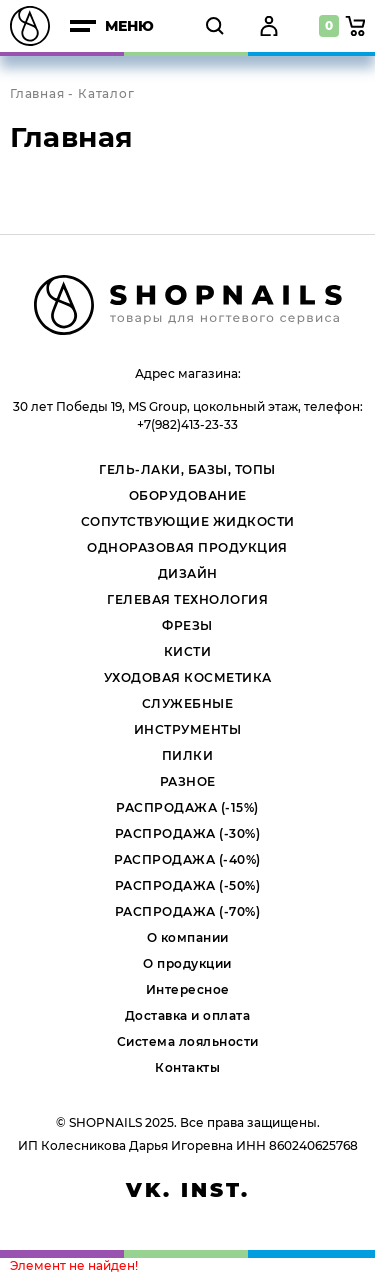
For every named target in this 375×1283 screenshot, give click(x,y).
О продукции (187, 963)
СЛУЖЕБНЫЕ (188, 703)
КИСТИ (188, 651)
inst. (215, 1190)
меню (112, 26)
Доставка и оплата (188, 1015)
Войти (267, 26)
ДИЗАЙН (188, 573)
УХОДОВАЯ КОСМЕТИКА (188, 677)
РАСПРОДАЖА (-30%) (188, 833)
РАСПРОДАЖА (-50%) (188, 885)
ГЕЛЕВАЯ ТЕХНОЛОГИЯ (187, 599)
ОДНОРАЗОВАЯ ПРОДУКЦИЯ (187, 547)
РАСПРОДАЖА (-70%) (188, 911)
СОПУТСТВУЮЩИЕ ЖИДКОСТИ (188, 521)
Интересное (188, 989)
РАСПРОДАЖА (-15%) (187, 807)
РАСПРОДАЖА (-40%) (187, 859)
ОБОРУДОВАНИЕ (188, 495)
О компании (188, 937)
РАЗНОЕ (188, 781)
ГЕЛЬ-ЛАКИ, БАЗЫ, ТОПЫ (187, 469)
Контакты (187, 1067)
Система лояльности (188, 1041)
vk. (149, 1190)
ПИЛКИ (188, 755)
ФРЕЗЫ (187, 625)
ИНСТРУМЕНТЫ (188, 729)
